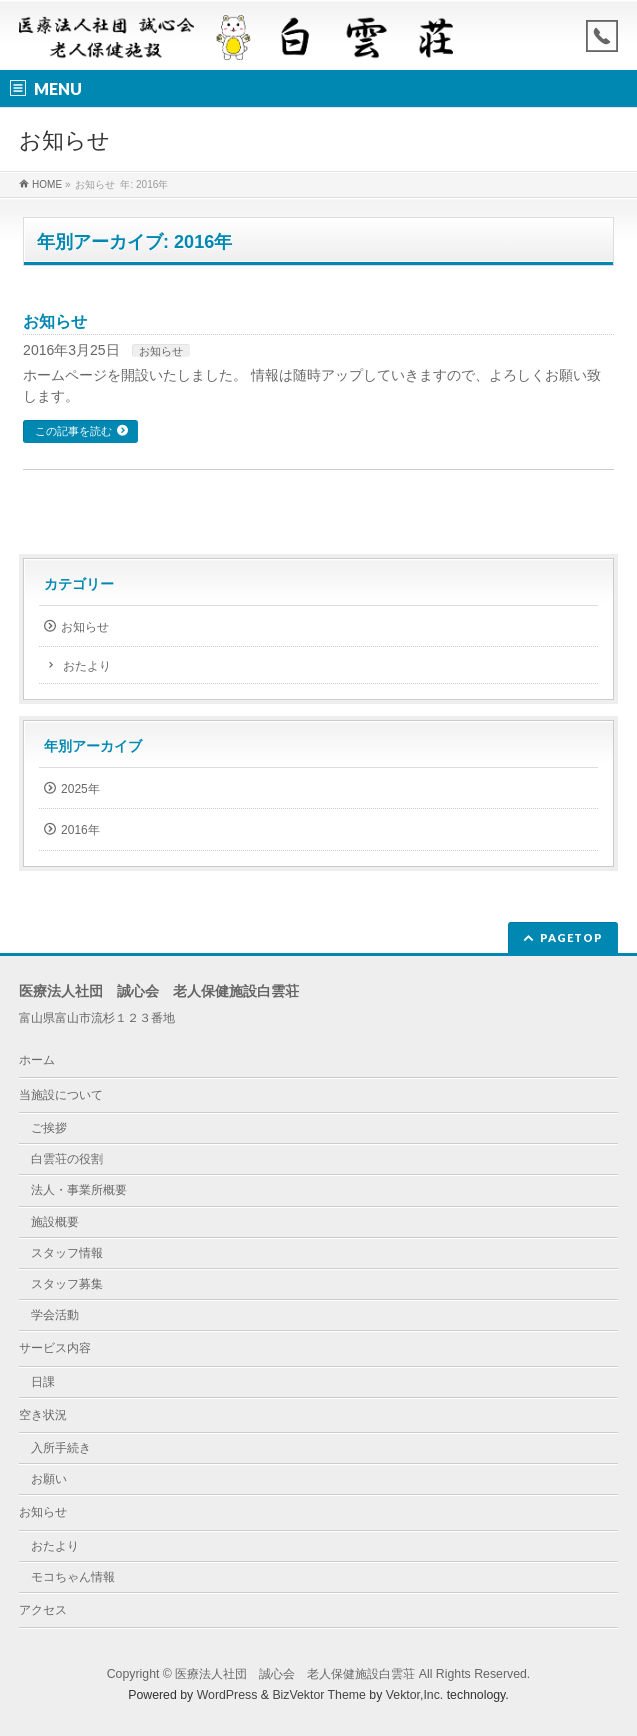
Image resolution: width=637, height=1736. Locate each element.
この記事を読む (73, 431)
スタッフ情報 (67, 1253)
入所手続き (61, 1448)
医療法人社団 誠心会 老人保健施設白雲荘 (295, 1674)
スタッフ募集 (67, 1284)
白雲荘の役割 (67, 1159)
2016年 (80, 830)
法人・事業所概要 (79, 1190)
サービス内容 (55, 1348)
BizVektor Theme (319, 1695)
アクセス (43, 1610)
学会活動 (55, 1315)
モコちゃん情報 (73, 1577)
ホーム (37, 1060)
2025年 (80, 789)
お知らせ (55, 321)
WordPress (227, 1695)
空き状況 (43, 1415)
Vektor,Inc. (415, 1695)
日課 (43, 1382)
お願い (49, 1479)
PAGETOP (571, 937)
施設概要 (55, 1222)
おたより (87, 666)
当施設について (61, 1095)
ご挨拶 (49, 1128)
